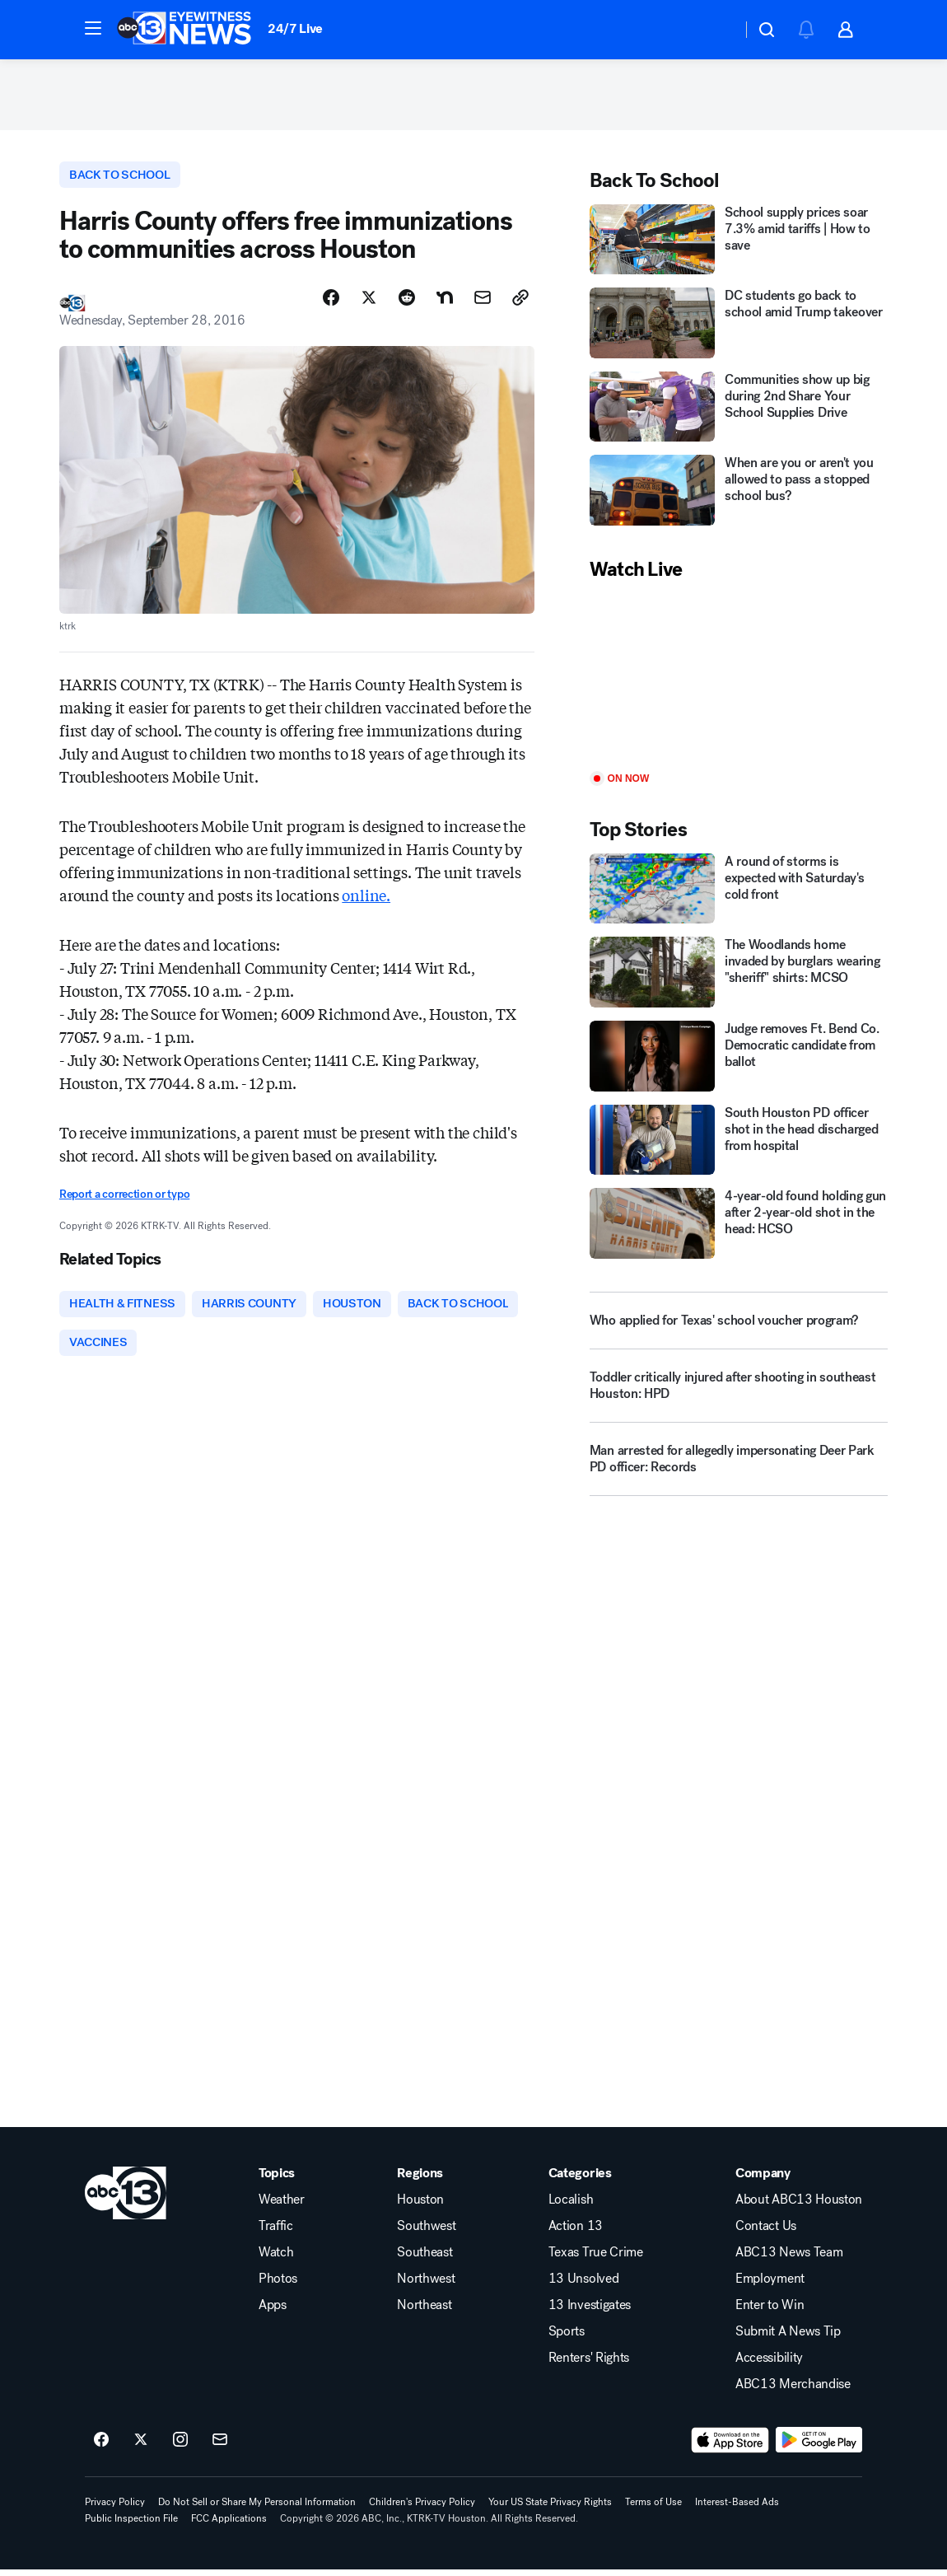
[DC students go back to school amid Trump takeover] (739, 327)
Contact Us (765, 2232)
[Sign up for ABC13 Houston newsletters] (219, 2446)
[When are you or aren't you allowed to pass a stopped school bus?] (739, 494)
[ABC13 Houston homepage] (184, 30)
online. (366, 898)
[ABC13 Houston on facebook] (101, 2446)
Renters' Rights (588, 2364)
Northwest (426, 2285)
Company (763, 2179)
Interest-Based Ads (737, 2508)
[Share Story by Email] (483, 302)
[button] (93, 28)
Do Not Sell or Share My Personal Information (257, 2508)
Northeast (424, 2311)
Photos (278, 2285)
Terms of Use (653, 2508)
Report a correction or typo (124, 1198)
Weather (282, 2206)
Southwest (426, 2232)
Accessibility (769, 2364)
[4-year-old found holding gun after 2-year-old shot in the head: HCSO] (739, 1227)
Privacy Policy (115, 2508)
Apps (273, 2311)
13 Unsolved (583, 2285)
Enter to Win (769, 2311)
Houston (420, 2206)
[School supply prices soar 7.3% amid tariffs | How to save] (739, 243)
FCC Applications (229, 2525)
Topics (277, 2179)
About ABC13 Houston (798, 2206)
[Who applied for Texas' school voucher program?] (739, 1324)
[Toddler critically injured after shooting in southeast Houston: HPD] (739, 1395)
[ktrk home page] (125, 2199)
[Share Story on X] (369, 302)
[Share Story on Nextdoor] (445, 302)
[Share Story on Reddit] (407, 302)
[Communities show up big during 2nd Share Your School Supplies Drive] (739, 410)
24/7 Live (295, 28)
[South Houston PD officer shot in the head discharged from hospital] (739, 1143)
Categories (580, 2179)
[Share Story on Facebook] (331, 302)
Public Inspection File (131, 2525)
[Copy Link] (520, 302)
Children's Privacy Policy (422, 2508)
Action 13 (575, 2232)
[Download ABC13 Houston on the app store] (730, 2446)
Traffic (276, 2232)
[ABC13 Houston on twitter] (140, 2446)
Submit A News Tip (788, 2338)
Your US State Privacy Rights (550, 2508)
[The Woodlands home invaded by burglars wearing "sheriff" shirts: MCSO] (739, 976)
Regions (420, 2179)
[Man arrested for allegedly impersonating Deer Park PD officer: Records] (739, 1468)
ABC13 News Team (788, 2258)
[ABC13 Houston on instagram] (180, 2446)
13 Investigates (589, 2311)
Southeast (424, 2258)
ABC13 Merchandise (793, 2390)
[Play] (739, 680)
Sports (566, 2338)
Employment (770, 2285)
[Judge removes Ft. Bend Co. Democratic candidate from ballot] (739, 1059)
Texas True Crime (595, 2258)
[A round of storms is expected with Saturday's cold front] (739, 892)
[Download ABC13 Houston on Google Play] (819, 2446)
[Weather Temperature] (716, 29)
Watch (276, 2258)
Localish (570, 2206)
